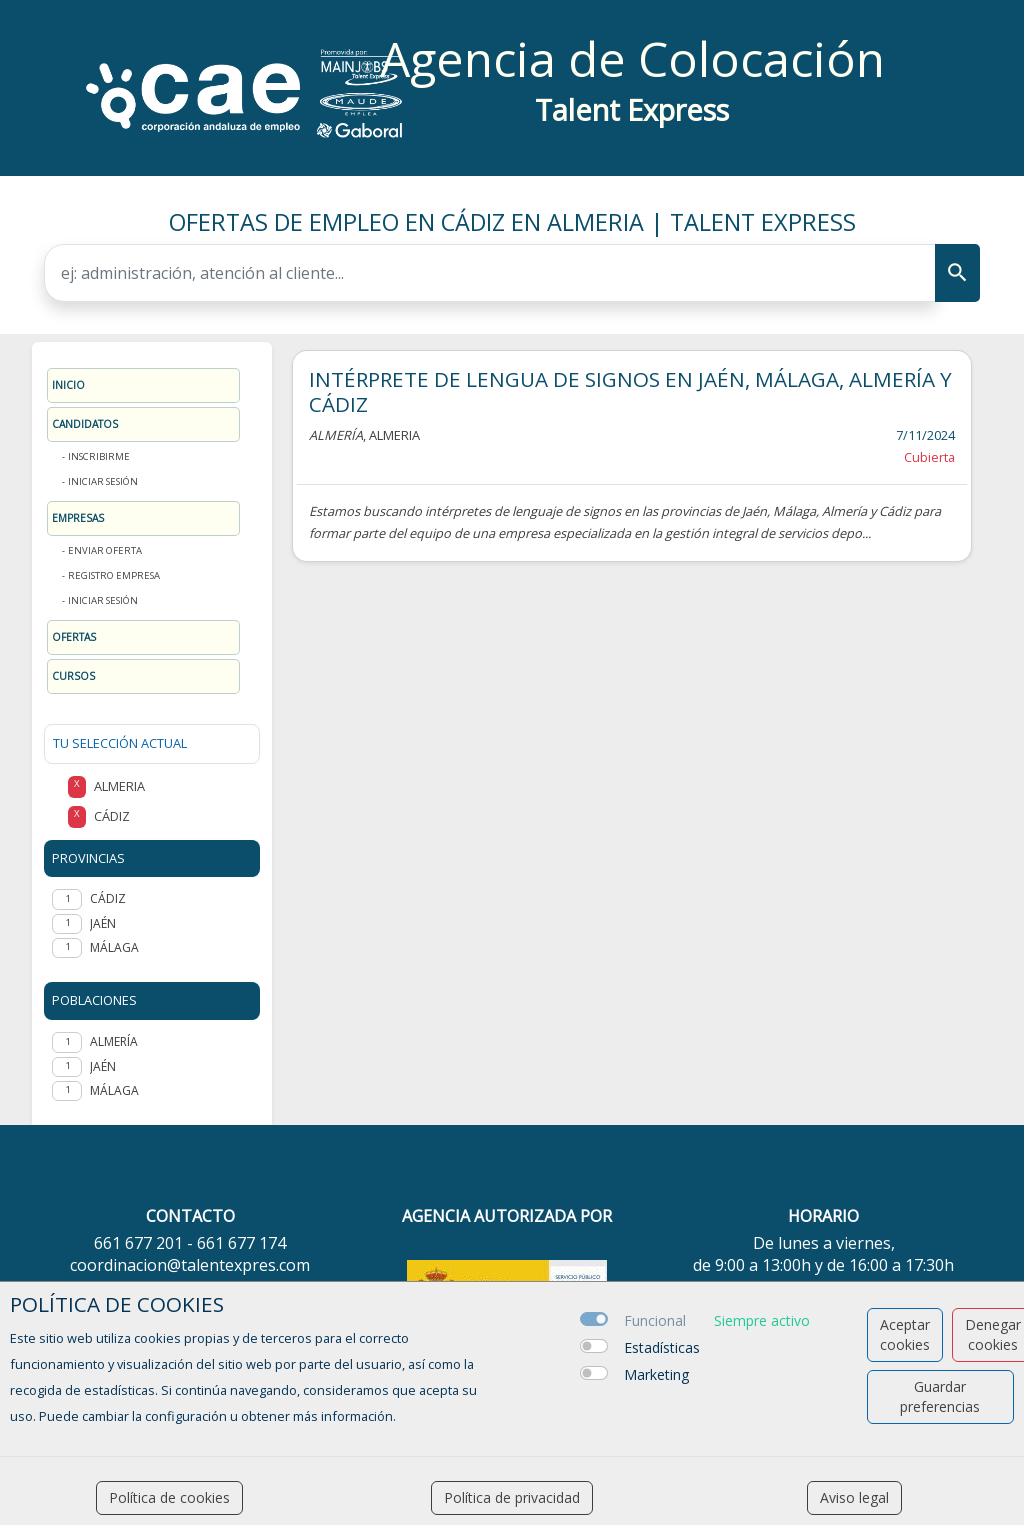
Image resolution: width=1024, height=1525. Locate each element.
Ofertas (74, 637)
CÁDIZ (108, 898)
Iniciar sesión (103, 481)
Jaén (103, 1066)
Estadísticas (662, 1347)
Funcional (655, 1320)
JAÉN (103, 923)
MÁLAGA (114, 947)
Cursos (73, 676)
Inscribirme (99, 456)
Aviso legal (854, 1497)
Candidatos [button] (85, 424)
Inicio (68, 385)
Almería (114, 1041)
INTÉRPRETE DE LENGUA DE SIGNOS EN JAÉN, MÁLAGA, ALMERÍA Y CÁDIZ (630, 391)
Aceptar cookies (905, 1334)
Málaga (114, 1090)
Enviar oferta (105, 550)
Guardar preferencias (940, 1396)
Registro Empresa (114, 575)
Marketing (656, 1374)
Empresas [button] (78, 518)
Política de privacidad (512, 1497)
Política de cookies (169, 1497)
